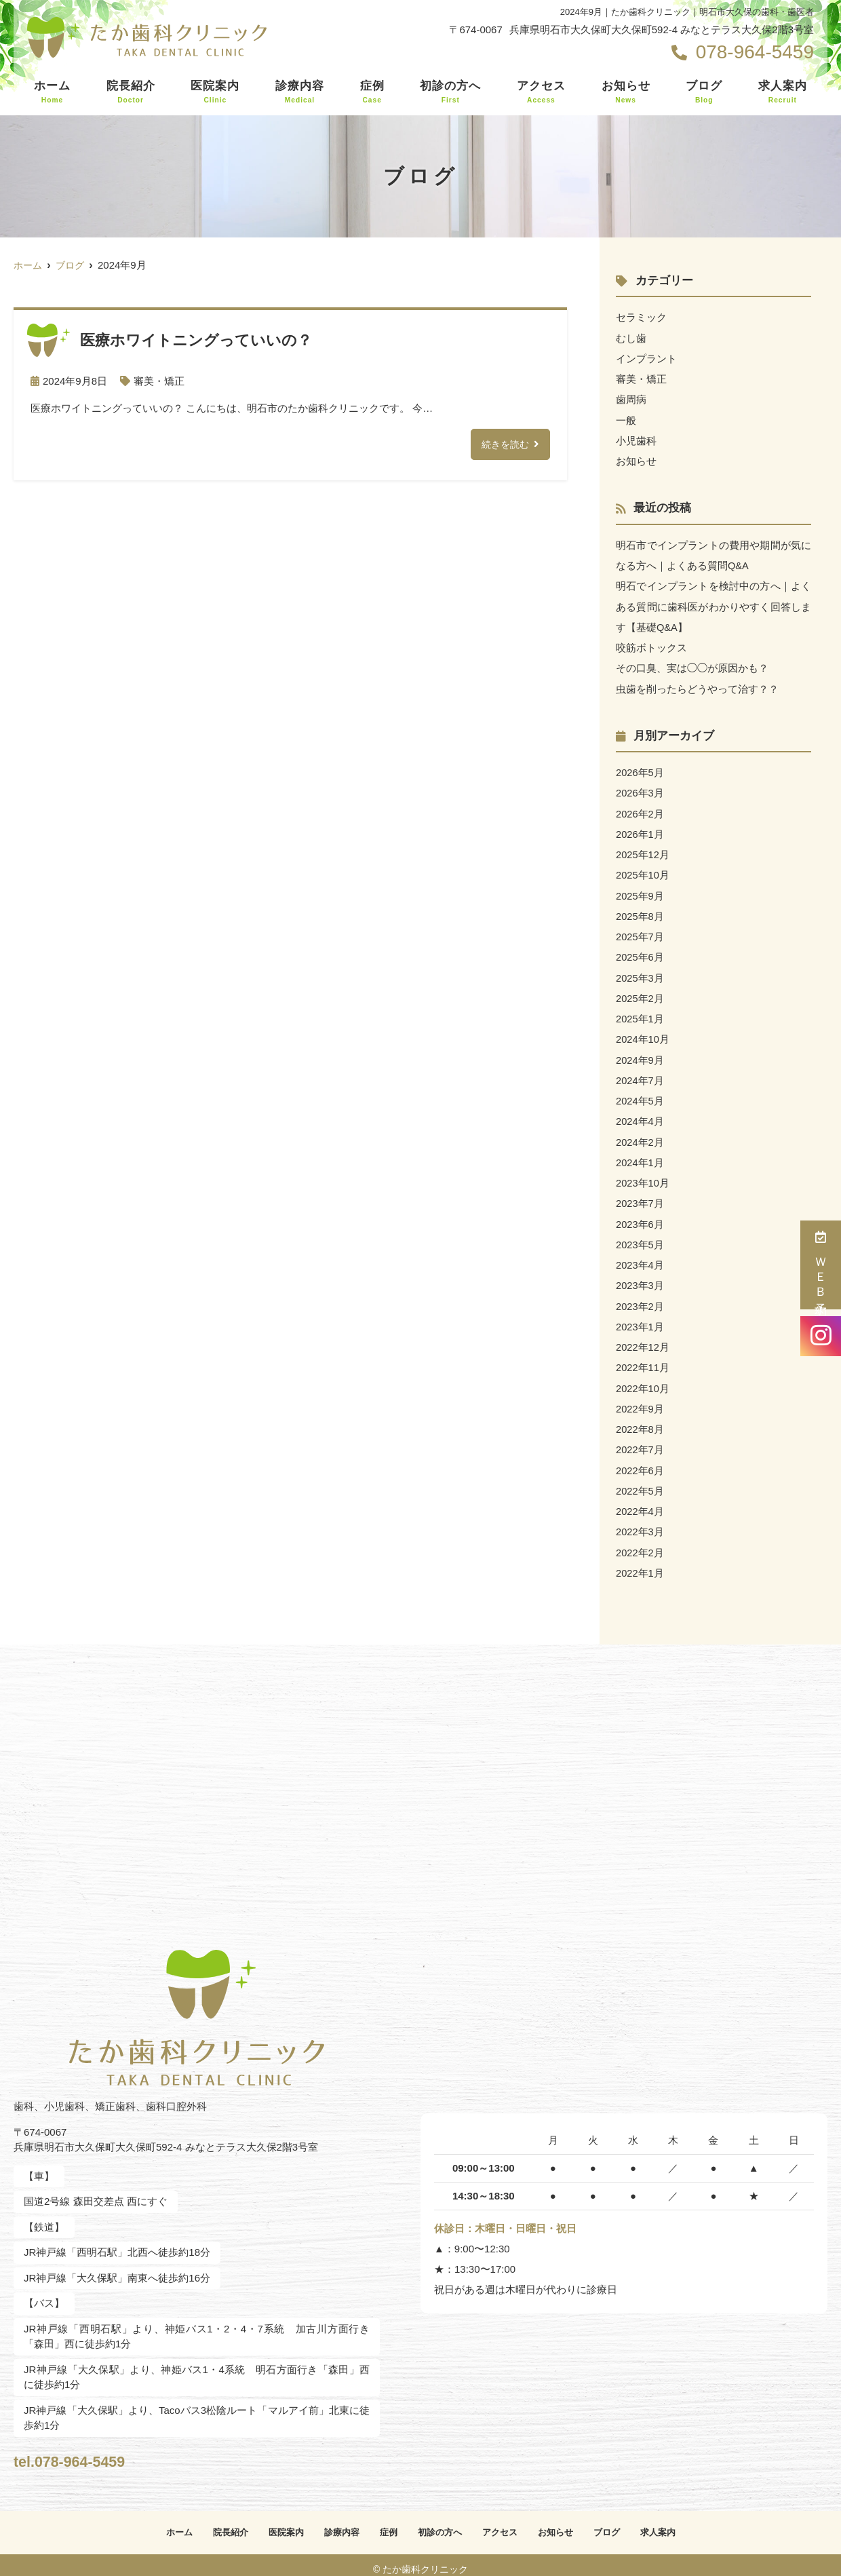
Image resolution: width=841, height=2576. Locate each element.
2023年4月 (640, 1258)
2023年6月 (640, 1217)
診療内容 (299, 92)
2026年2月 (640, 810)
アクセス (541, 92)
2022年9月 (640, 1400)
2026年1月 (640, 831)
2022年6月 (640, 1461)
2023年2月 (640, 1299)
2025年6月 (640, 953)
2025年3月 (640, 973)
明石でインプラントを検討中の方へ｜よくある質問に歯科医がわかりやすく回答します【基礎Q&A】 (713, 605)
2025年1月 (640, 1014)
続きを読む (503, 444)
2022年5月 (640, 1482)
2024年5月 (640, 1095)
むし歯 (631, 337)
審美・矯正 (159, 381)
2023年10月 (643, 1177)
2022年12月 (643, 1339)
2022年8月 (640, 1421)
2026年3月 (640, 790)
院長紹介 (130, 92)
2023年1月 (640, 1319)
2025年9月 (640, 892)
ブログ (704, 92)
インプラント (646, 358)
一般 (626, 419)
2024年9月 (640, 1054)
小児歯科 (636, 439)
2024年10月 (643, 1034)
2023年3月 (640, 1278)
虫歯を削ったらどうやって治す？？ (697, 686)
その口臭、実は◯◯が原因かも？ (692, 666)
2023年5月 (640, 1238)
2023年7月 (640, 1197)
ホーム (52, 92)
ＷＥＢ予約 (820, 1265)
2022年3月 (640, 1523)
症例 (372, 92)
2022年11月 (643, 1360)
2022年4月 (640, 1502)
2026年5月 (640, 769)
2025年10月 (643, 871)
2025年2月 (640, 993)
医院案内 (215, 92)
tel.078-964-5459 (102, 2449)
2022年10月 (643, 1380)
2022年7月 (640, 1441)
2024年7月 (640, 1075)
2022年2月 (640, 1543)
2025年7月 (640, 932)
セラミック (641, 317)
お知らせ (626, 92)
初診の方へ (450, 92)
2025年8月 (640, 912)
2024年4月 (640, 1115)
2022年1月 (640, 1563)
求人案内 (782, 92)
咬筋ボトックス (651, 645)
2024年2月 (640, 1136)
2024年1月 (640, 1156)
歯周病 (631, 398)
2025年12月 (643, 851)
